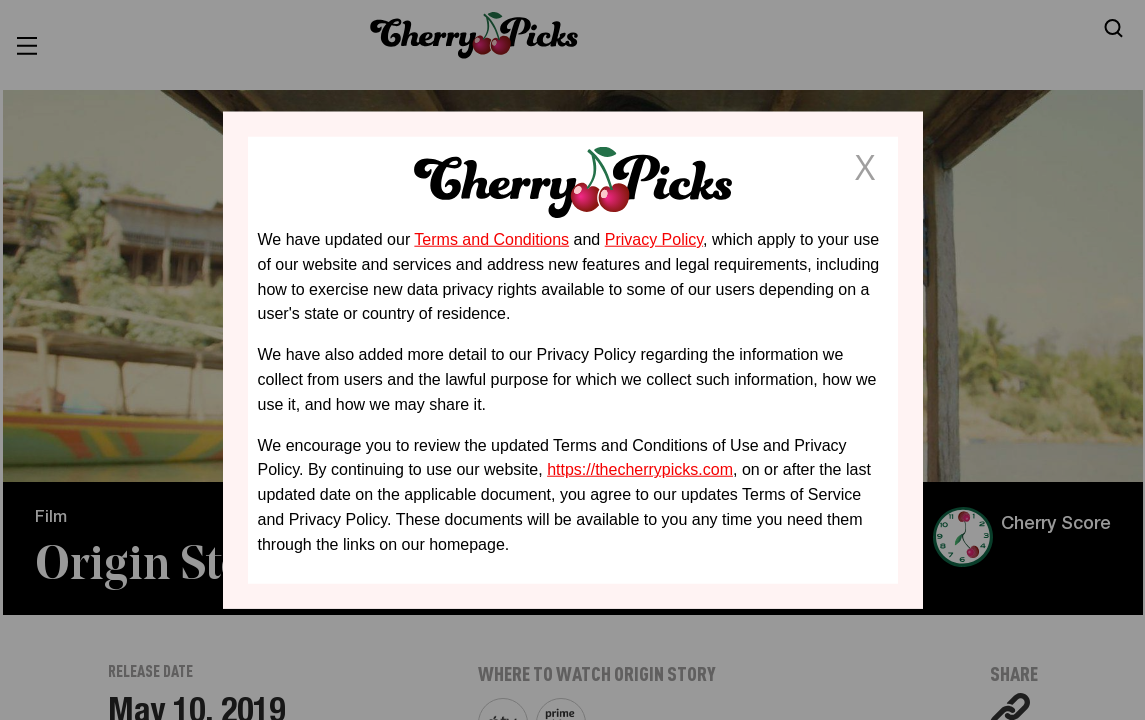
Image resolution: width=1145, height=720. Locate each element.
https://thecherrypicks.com (640, 469)
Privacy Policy (654, 239)
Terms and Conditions (491, 239)
